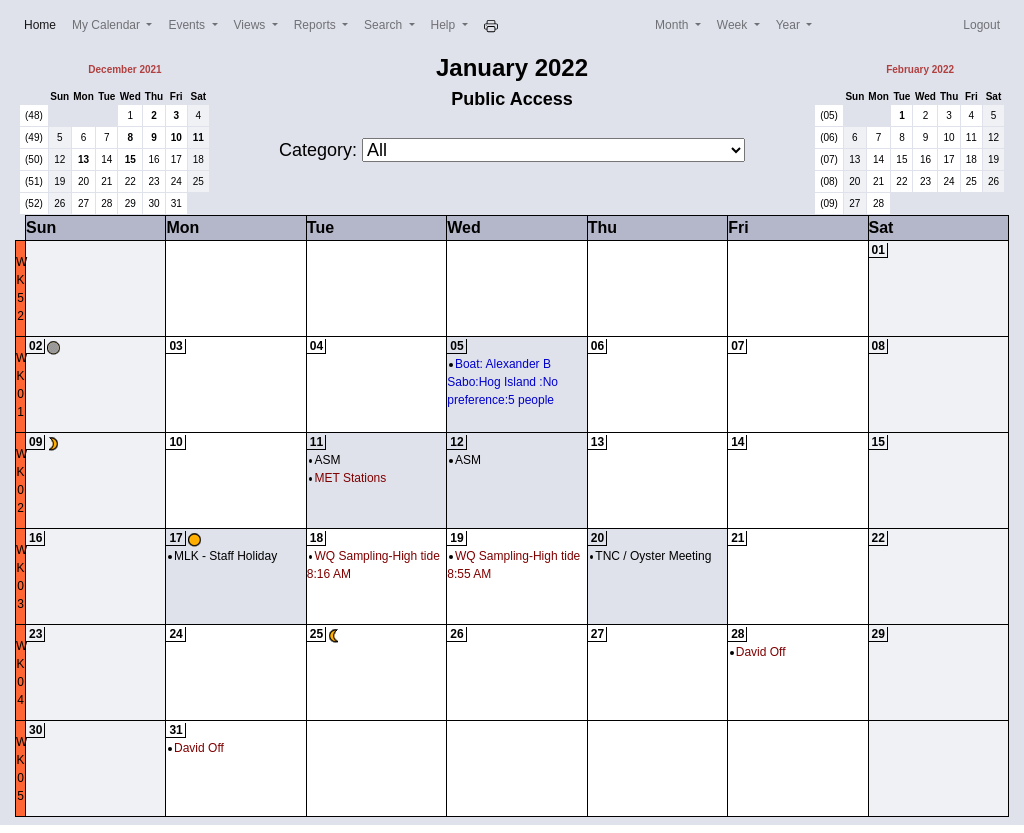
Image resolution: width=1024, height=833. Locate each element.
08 (878, 346)
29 (130, 203)
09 (35, 442)
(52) (34, 203)
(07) (829, 159)
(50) (34, 159)
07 (737, 346)
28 (106, 203)
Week (734, 25)
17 (176, 159)
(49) (34, 137)
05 (456, 346)
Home (44, 23)
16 (153, 159)
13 (83, 159)
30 (153, 203)
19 (59, 181)
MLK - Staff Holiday (222, 556)
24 (176, 181)
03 (175, 346)
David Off (757, 652)
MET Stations (347, 478)
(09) (829, 203)
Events (188, 25)
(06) (829, 137)
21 (106, 181)
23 (153, 181)
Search (384, 25)
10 (176, 137)
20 (83, 181)
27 (83, 203)
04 (316, 346)
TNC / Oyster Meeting (651, 556)
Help (445, 25)
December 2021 (124, 69)
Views (251, 25)
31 (176, 203)
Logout (981, 25)
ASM (325, 460)
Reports (316, 25)
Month (673, 25)
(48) (34, 115)
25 (198, 181)
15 (130, 159)
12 (59, 159)
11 (198, 137)
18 (198, 159)
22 (130, 181)
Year (790, 25)
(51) (34, 181)
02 (35, 346)
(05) (829, 115)
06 (597, 346)
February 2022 (920, 69)
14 (106, 159)
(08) (829, 181)
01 (878, 250)
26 (59, 203)
